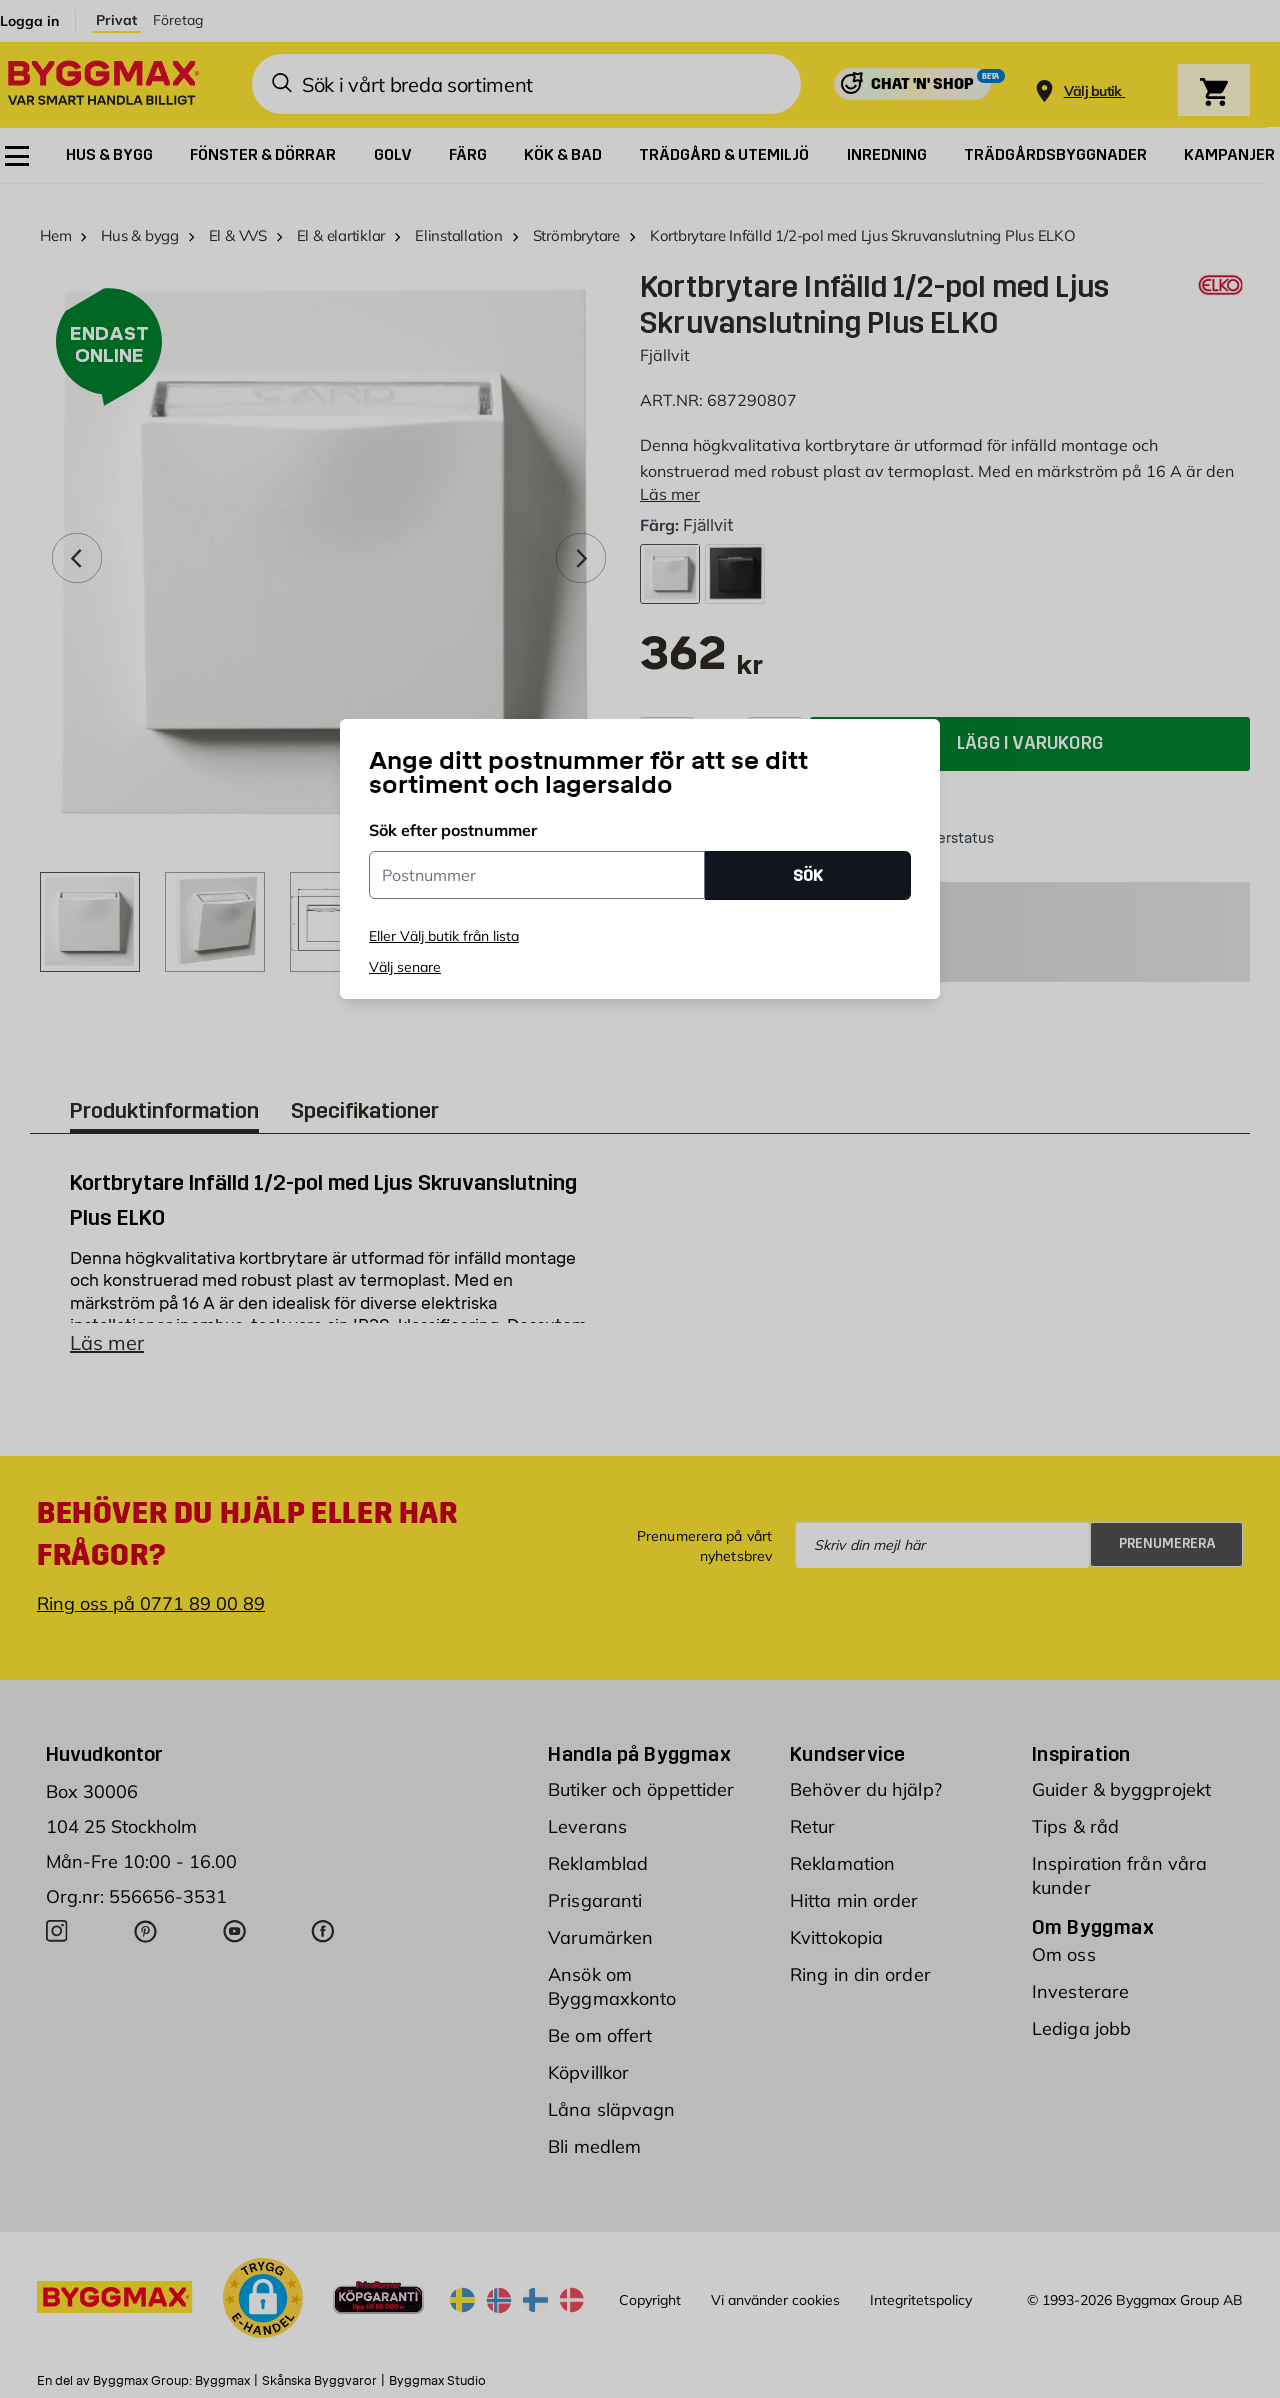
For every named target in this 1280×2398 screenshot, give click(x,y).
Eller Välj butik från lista (444, 936)
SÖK (808, 875)
